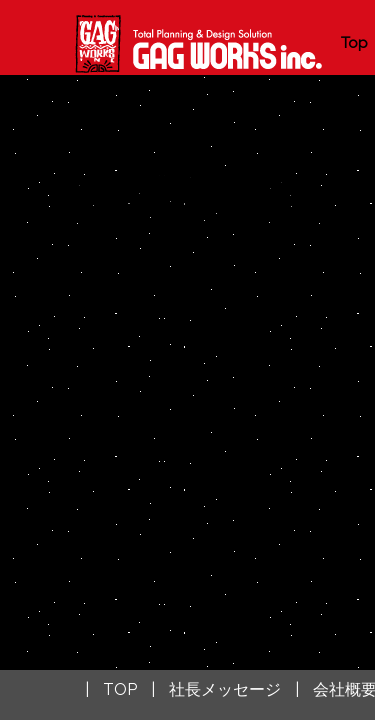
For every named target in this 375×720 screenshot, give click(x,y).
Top (354, 43)
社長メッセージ (225, 689)
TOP (120, 689)
